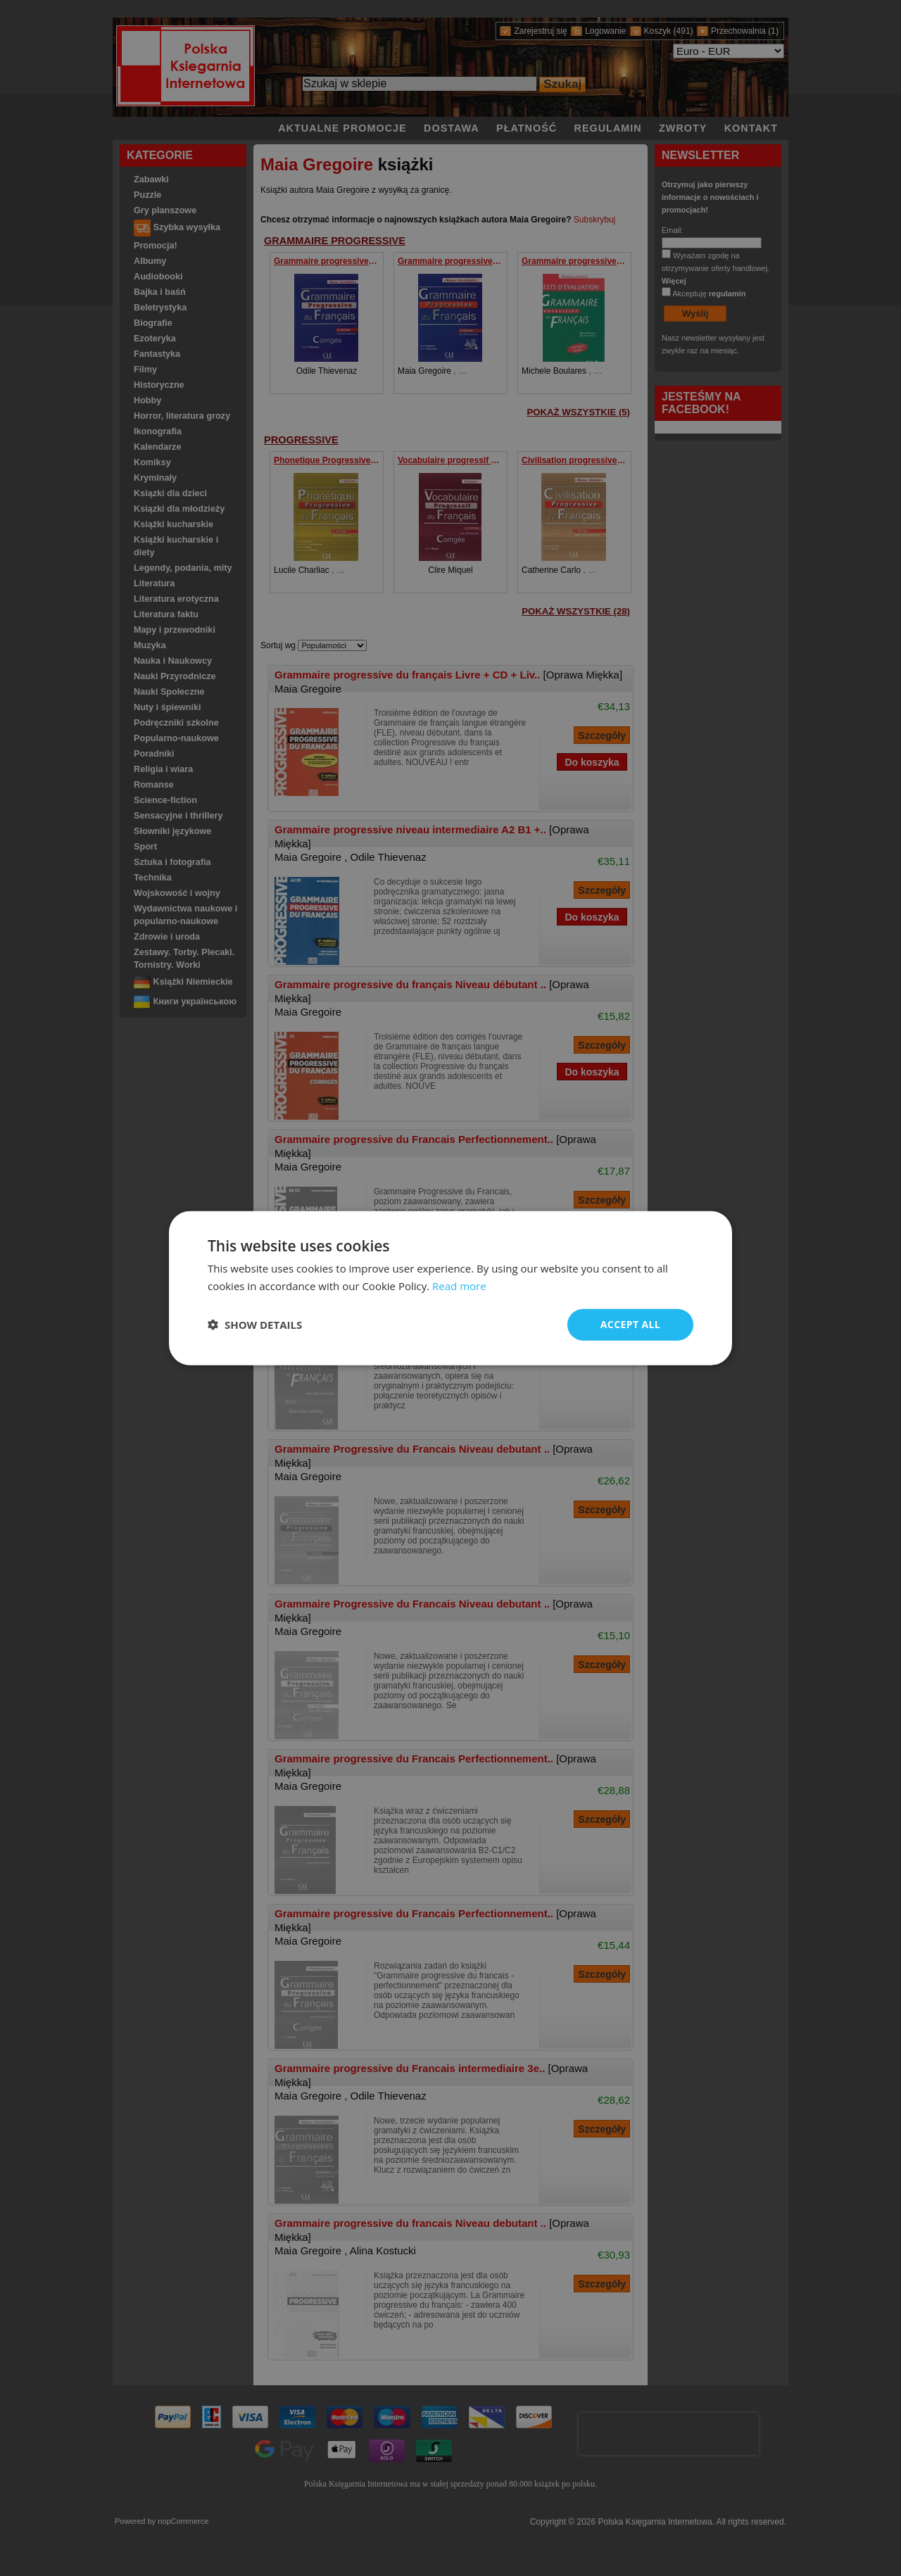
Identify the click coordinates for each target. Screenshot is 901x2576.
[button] (255, 1324)
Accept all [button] (630, 1324)
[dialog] (450, 1288)
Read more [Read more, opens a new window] (459, 1286)
